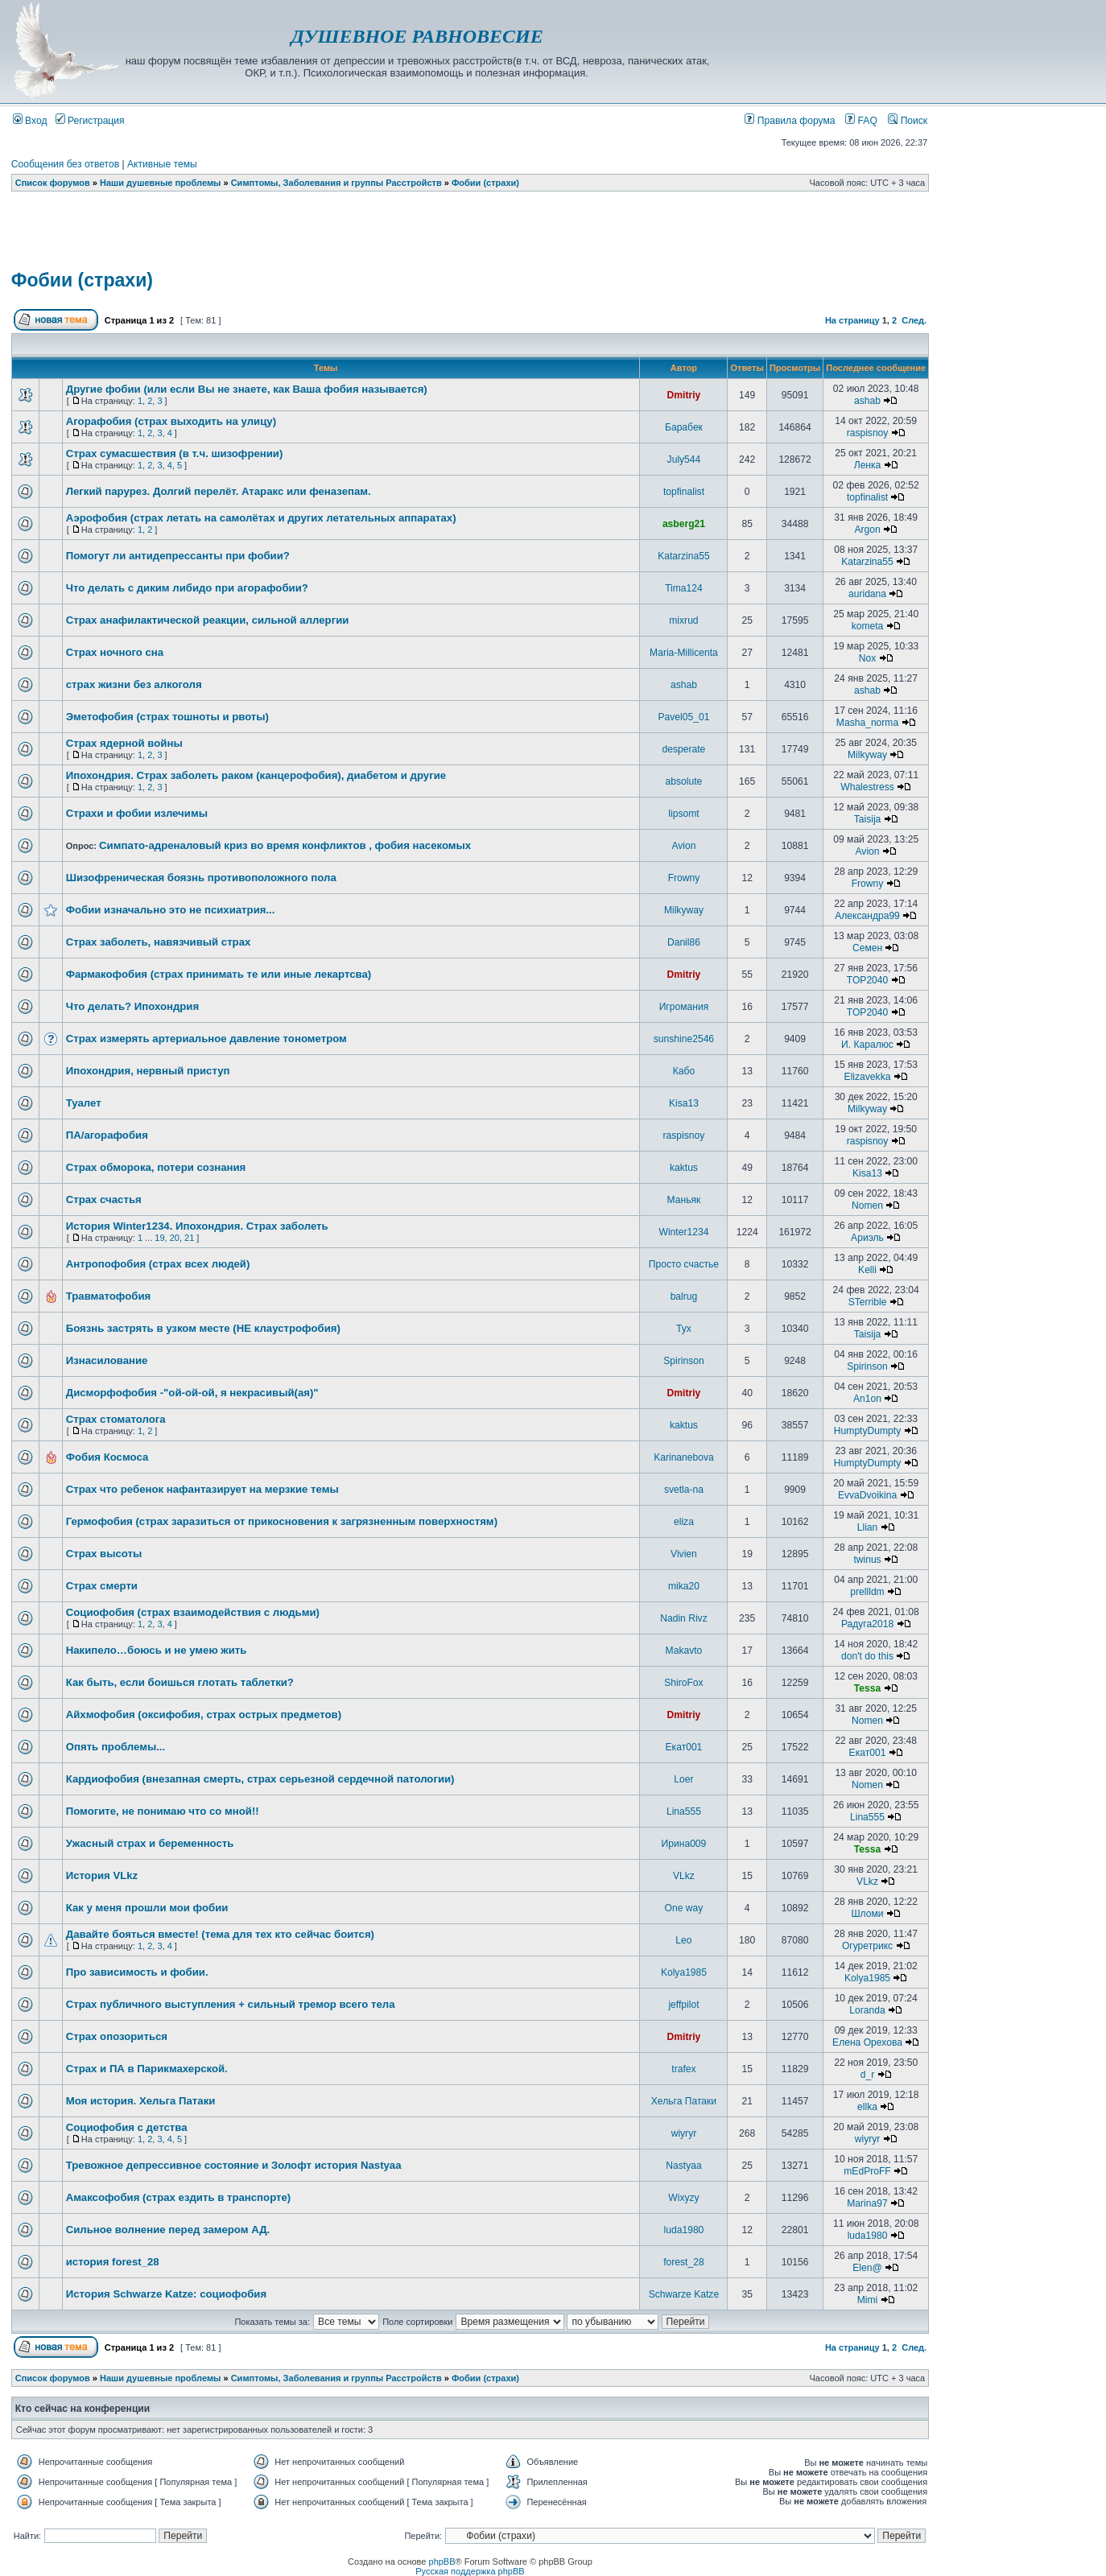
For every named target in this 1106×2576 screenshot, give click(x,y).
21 (189, 1238)
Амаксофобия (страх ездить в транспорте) (178, 2197)
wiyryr (684, 2133)
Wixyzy (683, 2197)
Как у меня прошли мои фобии (147, 1908)
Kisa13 (684, 1103)
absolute (684, 781)
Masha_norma (867, 722)
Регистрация (90, 120)
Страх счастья (104, 1199)
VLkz (684, 1876)
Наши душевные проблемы (160, 183)
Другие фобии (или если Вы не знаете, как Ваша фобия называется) (246, 389)
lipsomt (683, 813)
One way (684, 1908)
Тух (683, 1328)
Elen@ (866, 2267)
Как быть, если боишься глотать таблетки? (180, 1682)
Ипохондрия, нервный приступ (148, 1071)
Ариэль (867, 1237)
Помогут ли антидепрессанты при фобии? (178, 556)
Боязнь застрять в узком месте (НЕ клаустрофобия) (203, 1328)
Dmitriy (684, 395)
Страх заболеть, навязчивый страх (158, 942)
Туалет (83, 1103)
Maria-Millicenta (684, 652)
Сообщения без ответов (65, 164)
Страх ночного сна (114, 652)
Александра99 (867, 915)
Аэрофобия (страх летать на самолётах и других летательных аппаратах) (261, 518)
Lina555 (683, 1811)
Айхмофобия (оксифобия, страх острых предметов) (203, 1714)
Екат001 (684, 1747)
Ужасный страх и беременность (150, 1843)
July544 (684, 459)
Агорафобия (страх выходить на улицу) (171, 421)
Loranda (867, 2010)
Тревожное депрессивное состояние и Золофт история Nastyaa (234, 2165)
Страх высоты (104, 1554)
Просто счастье (684, 1264)
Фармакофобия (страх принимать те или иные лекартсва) (219, 974)
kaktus (684, 1167)
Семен (867, 948)
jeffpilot (683, 2004)
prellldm (867, 1591)
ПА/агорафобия (107, 1135)
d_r (867, 2074)
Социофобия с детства (127, 2127)
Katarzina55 (684, 556)
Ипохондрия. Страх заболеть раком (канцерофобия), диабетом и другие (256, 775)
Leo (683, 1940)
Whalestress (867, 787)
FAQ (861, 120)
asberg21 (683, 524)
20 (175, 1238)
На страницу (852, 320)
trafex (683, 2069)
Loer (683, 1779)
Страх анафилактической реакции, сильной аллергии (207, 620)
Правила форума (790, 120)
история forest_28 (112, 2262)
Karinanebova (684, 1457)
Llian (867, 1527)
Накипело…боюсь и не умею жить (156, 1650)
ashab (867, 400)
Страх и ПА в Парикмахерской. (147, 2069)
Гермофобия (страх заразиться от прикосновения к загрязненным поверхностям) (281, 1521)
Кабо (684, 1071)
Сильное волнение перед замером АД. (168, 2230)
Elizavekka (867, 1076)
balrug (684, 1296)
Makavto (684, 1650)
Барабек (684, 427)
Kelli (867, 1270)
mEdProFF (867, 2171)
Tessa (867, 1688)
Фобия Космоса (107, 1457)
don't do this (867, 1656)
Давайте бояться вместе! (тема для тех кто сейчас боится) (220, 1934)
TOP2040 (868, 980)
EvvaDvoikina (867, 1495)
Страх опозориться (116, 2036)
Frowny (684, 878)
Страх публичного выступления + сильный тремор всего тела (230, 2004)
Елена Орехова (867, 2042)
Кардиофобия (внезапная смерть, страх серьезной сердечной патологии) (260, 1779)
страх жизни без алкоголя (134, 684)
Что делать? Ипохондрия (132, 1006)
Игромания (684, 1006)
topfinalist (683, 491)
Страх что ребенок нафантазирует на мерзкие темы (202, 1489)
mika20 (684, 1586)
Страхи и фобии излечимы (137, 813)
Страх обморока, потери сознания (156, 1167)
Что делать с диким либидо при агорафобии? (187, 588)
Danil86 (683, 942)
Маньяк (684, 1200)
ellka (867, 2106)
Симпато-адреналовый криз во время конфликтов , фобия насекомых (285, 845)
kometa (868, 626)
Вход (30, 120)
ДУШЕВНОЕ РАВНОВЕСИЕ (417, 36)
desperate (684, 749)
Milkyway (867, 754)
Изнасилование (107, 1360)
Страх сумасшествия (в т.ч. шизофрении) (174, 453)
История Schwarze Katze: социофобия (166, 2294)
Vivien (684, 1554)
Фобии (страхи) (485, 183)
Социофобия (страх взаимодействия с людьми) (193, 1612)
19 (159, 1238)
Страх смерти (102, 1586)
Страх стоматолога (116, 1419)
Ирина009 (684, 1843)
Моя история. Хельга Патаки (141, 2101)
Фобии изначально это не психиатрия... (170, 910)
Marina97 (867, 2203)
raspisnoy (868, 433)
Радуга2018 (867, 1624)
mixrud (683, 620)
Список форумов (52, 183)
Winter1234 (684, 1232)
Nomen (867, 1205)
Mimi (867, 2300)
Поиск (907, 120)
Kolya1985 (684, 1972)
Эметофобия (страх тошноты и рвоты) (167, 717)
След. (914, 320)
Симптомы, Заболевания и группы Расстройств (336, 183)
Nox (868, 658)
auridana (867, 594)
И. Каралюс (867, 1044)
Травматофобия (108, 1296)
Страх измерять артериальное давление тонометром (206, 1038)
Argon (867, 529)
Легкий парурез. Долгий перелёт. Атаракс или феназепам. (218, 491)
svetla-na (684, 1489)
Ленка (867, 465)
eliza (684, 1521)
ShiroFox (683, 1682)
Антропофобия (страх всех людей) (158, 1264)
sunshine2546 (684, 1039)
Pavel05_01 (684, 717)
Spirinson (683, 1360)
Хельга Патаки (683, 2101)
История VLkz (102, 1875)
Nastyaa (683, 2165)
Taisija (867, 819)
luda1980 (684, 2230)
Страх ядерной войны (124, 743)
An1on (867, 1398)
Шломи (867, 1913)
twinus (867, 1559)
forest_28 (683, 2262)
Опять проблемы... (115, 1747)
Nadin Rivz (683, 1618)
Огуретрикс (867, 1946)
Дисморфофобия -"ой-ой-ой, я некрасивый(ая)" (192, 1393)
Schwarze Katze (684, 2294)
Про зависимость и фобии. (137, 1972)
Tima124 (684, 588)
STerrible (867, 1302)
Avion (683, 845)
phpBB (442, 2561)
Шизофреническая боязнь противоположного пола (201, 878)
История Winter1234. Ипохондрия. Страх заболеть (197, 1226)
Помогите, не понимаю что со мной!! (162, 1811)
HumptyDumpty (867, 1430)
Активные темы (162, 164)
